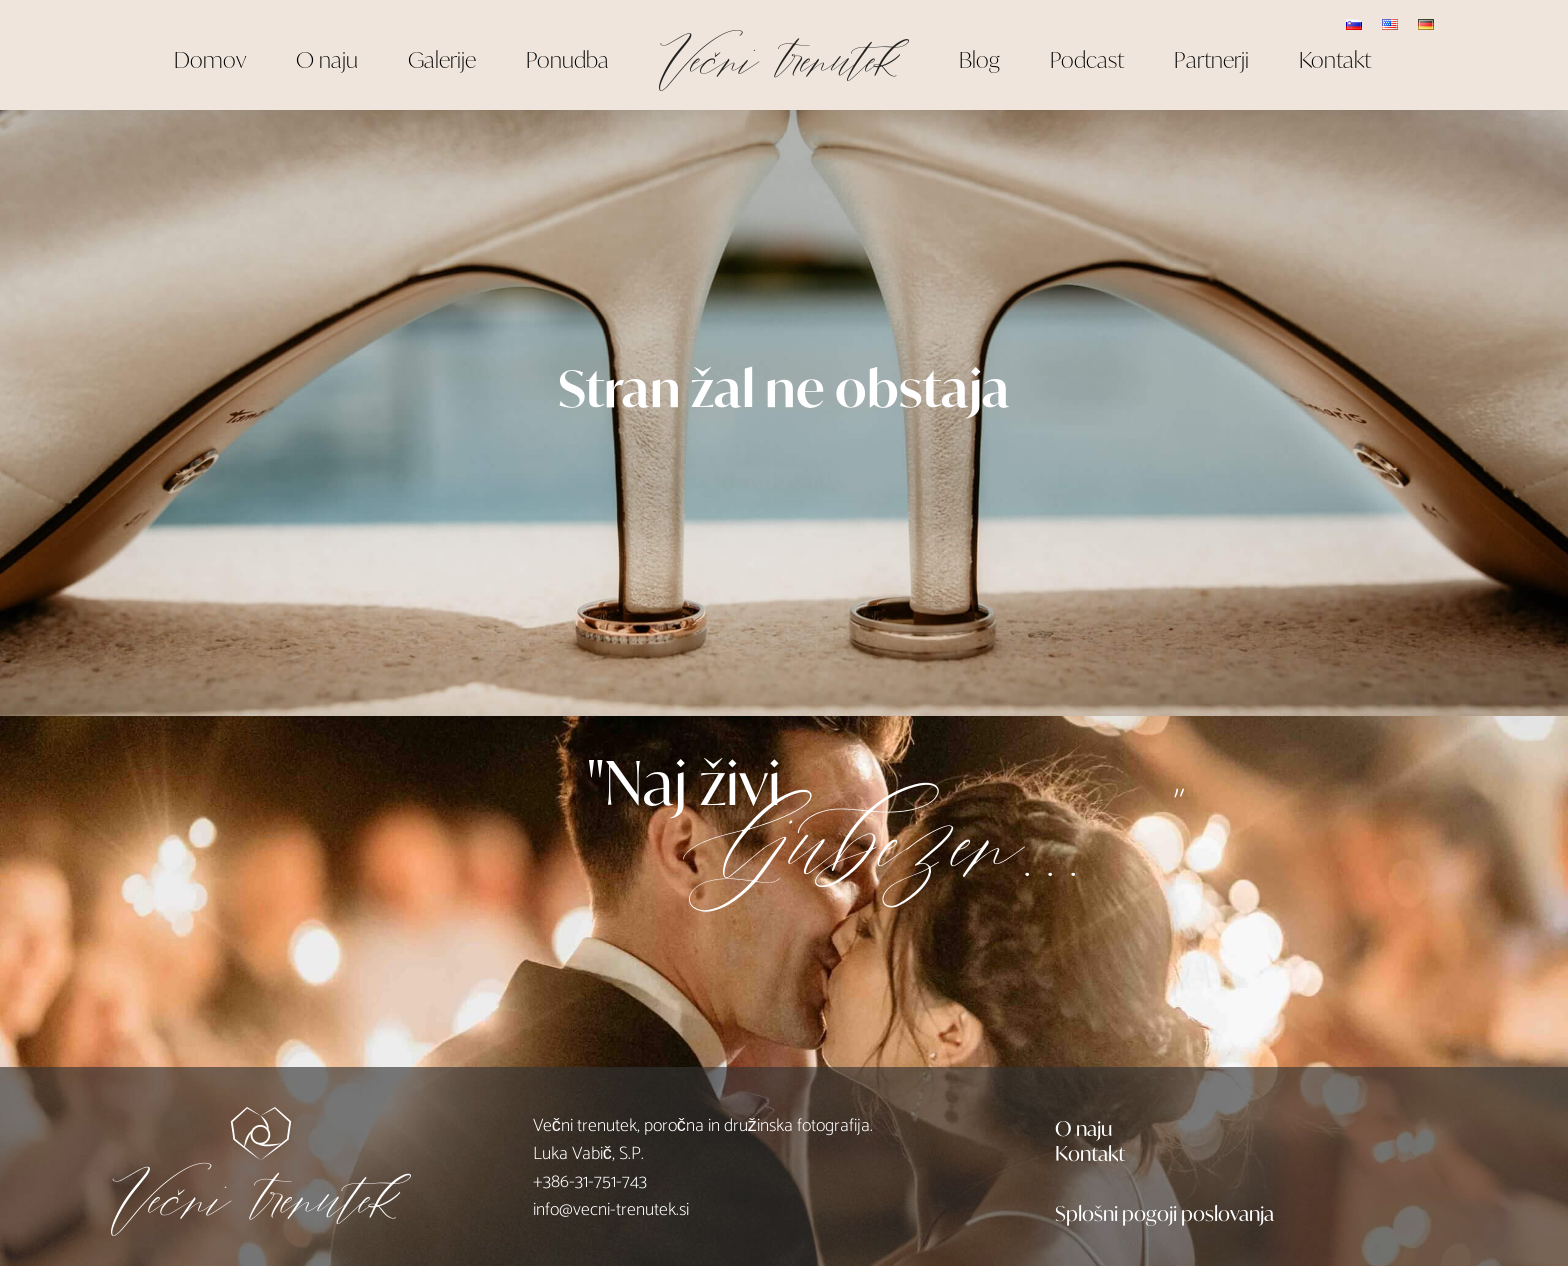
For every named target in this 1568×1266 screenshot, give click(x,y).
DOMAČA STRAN (784, 464)
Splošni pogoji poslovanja (1164, 1212)
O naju (1083, 1127)
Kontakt (1090, 1152)
